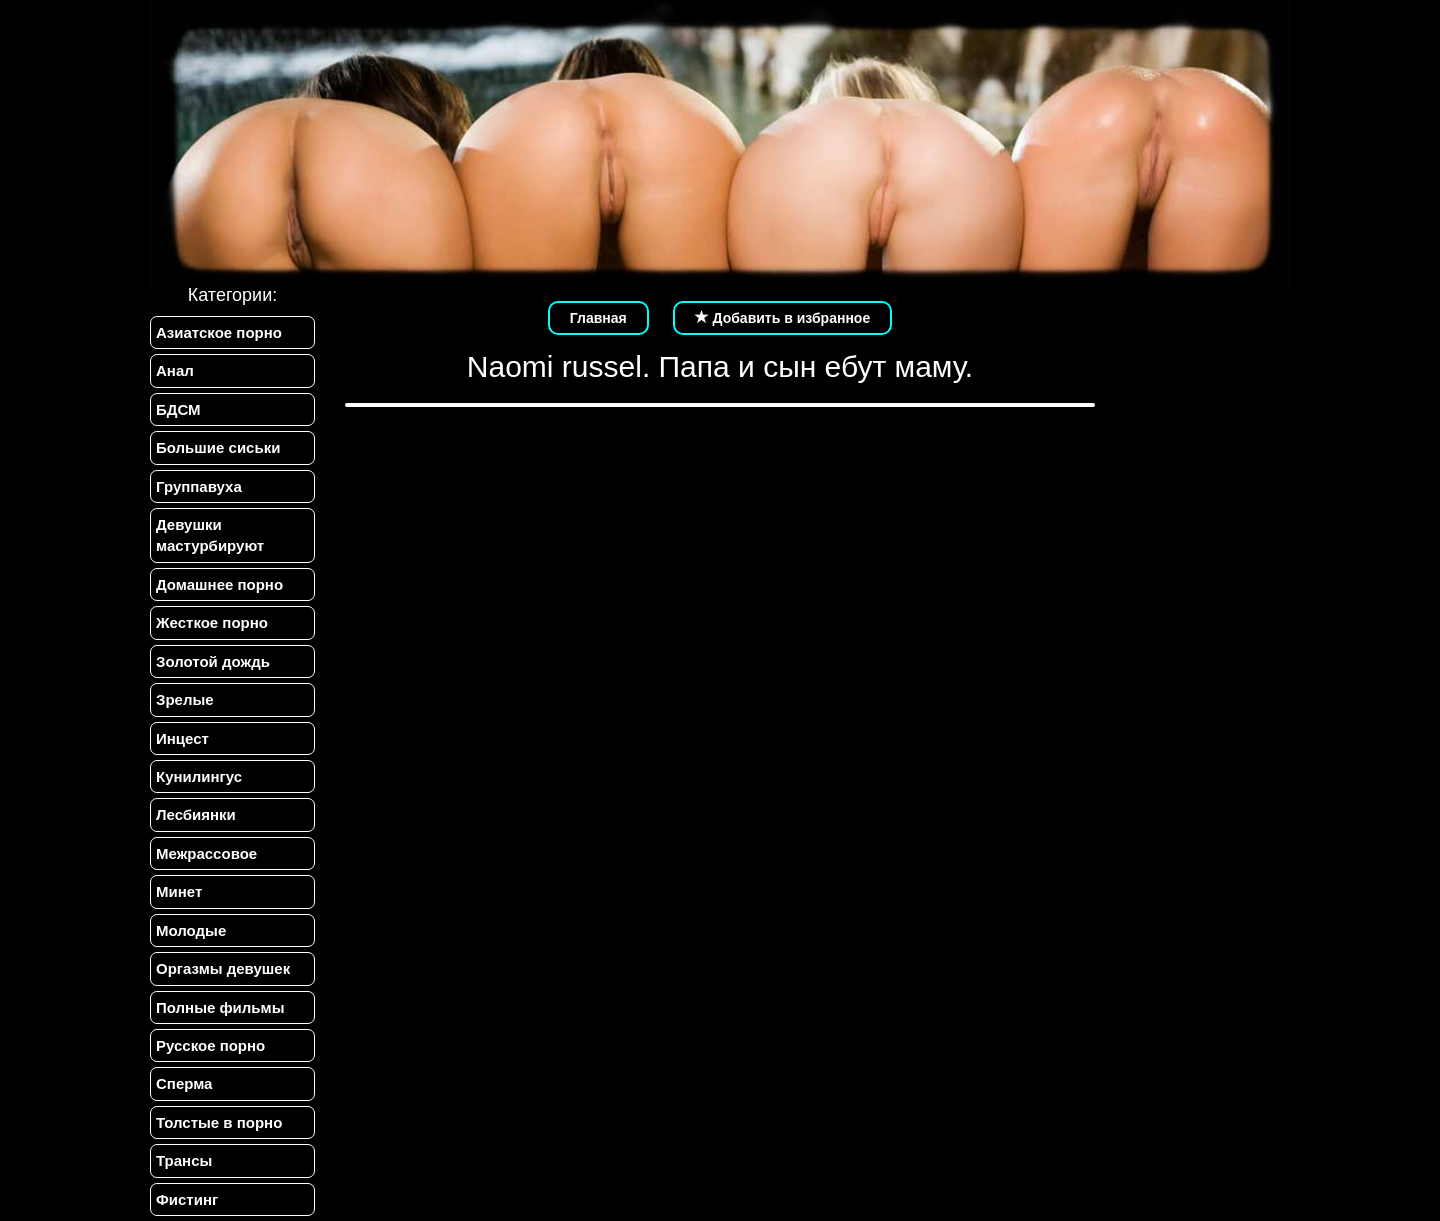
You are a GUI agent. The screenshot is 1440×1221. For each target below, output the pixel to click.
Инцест (182, 738)
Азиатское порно (219, 332)
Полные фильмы (220, 1007)
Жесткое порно (212, 622)
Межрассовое (206, 853)
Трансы (184, 1160)
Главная (598, 318)
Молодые (191, 930)
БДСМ (178, 409)
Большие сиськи (218, 447)
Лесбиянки (196, 814)
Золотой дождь (213, 661)
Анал (175, 370)
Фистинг (187, 1199)
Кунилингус (199, 776)
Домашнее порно (219, 584)
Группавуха (199, 486)
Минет (179, 891)
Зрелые (185, 699)
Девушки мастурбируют (210, 535)
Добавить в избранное (783, 318)
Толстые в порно (219, 1122)
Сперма (184, 1083)
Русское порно (210, 1045)
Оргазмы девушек (223, 968)
